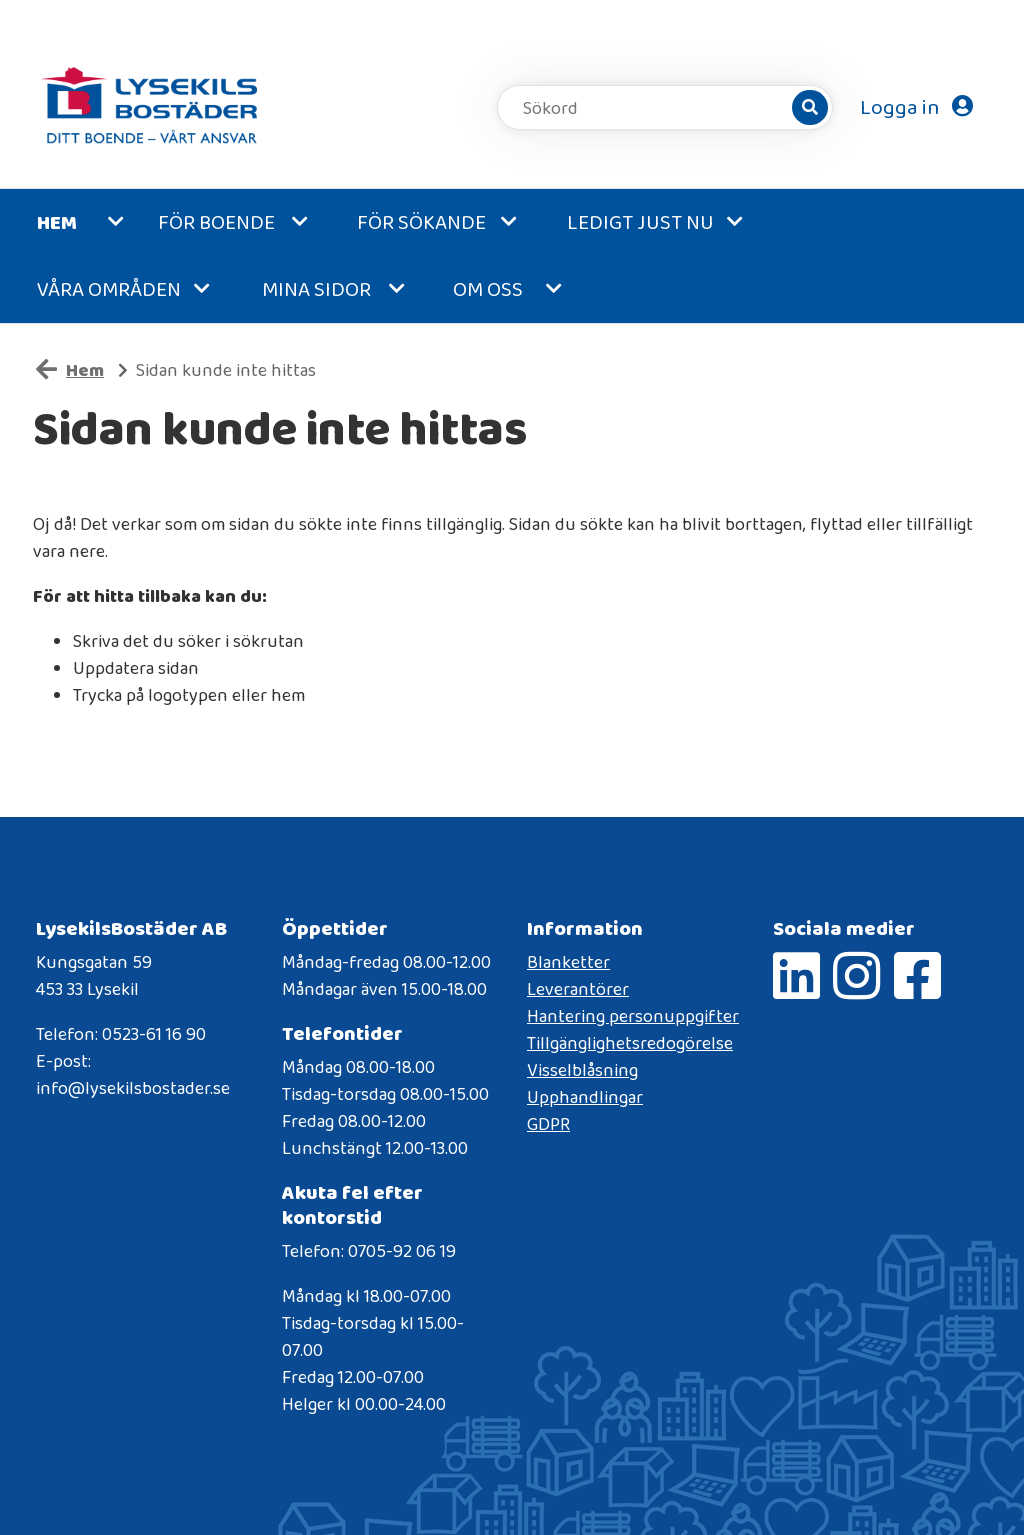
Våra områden (109, 289)
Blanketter (568, 962)
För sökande (421, 222)
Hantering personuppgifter (633, 1016)
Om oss (488, 289)
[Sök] (810, 107)
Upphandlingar (585, 1097)
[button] (122, 222)
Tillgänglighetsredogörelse (630, 1043)
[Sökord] (656, 108)
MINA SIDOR (316, 289)
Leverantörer (578, 989)
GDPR (548, 1124)
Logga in (916, 106)
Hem (57, 222)
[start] (151, 108)
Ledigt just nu (640, 222)
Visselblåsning (582, 1070)
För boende (216, 222)
